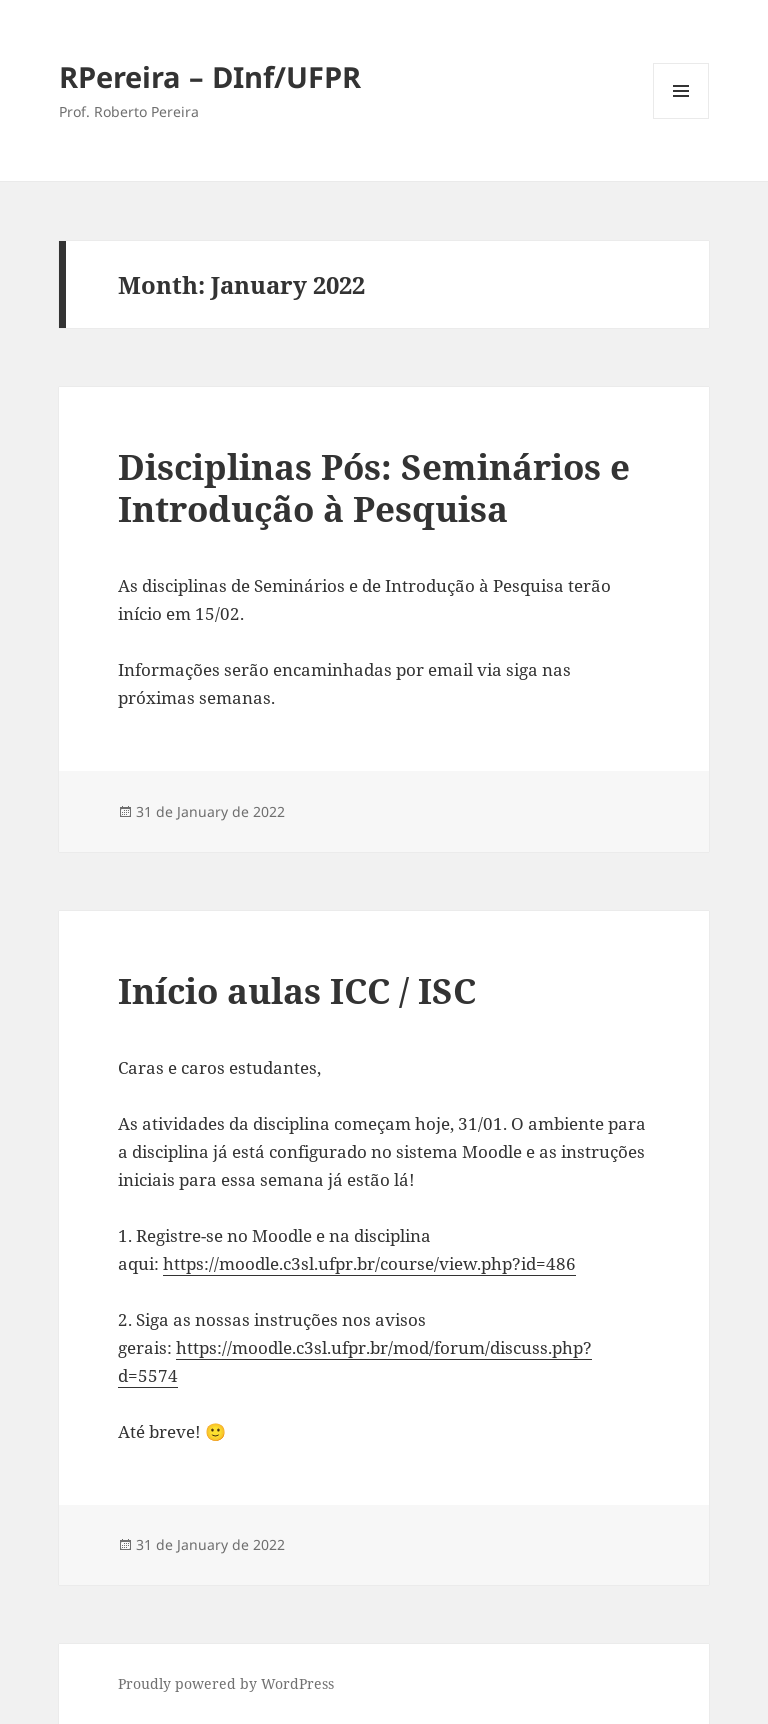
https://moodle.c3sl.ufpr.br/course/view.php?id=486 (369, 1263)
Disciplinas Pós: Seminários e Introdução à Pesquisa (374, 487)
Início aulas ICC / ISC (297, 990)
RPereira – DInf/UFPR (210, 76)
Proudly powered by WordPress (226, 1683)
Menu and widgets (681, 118)
